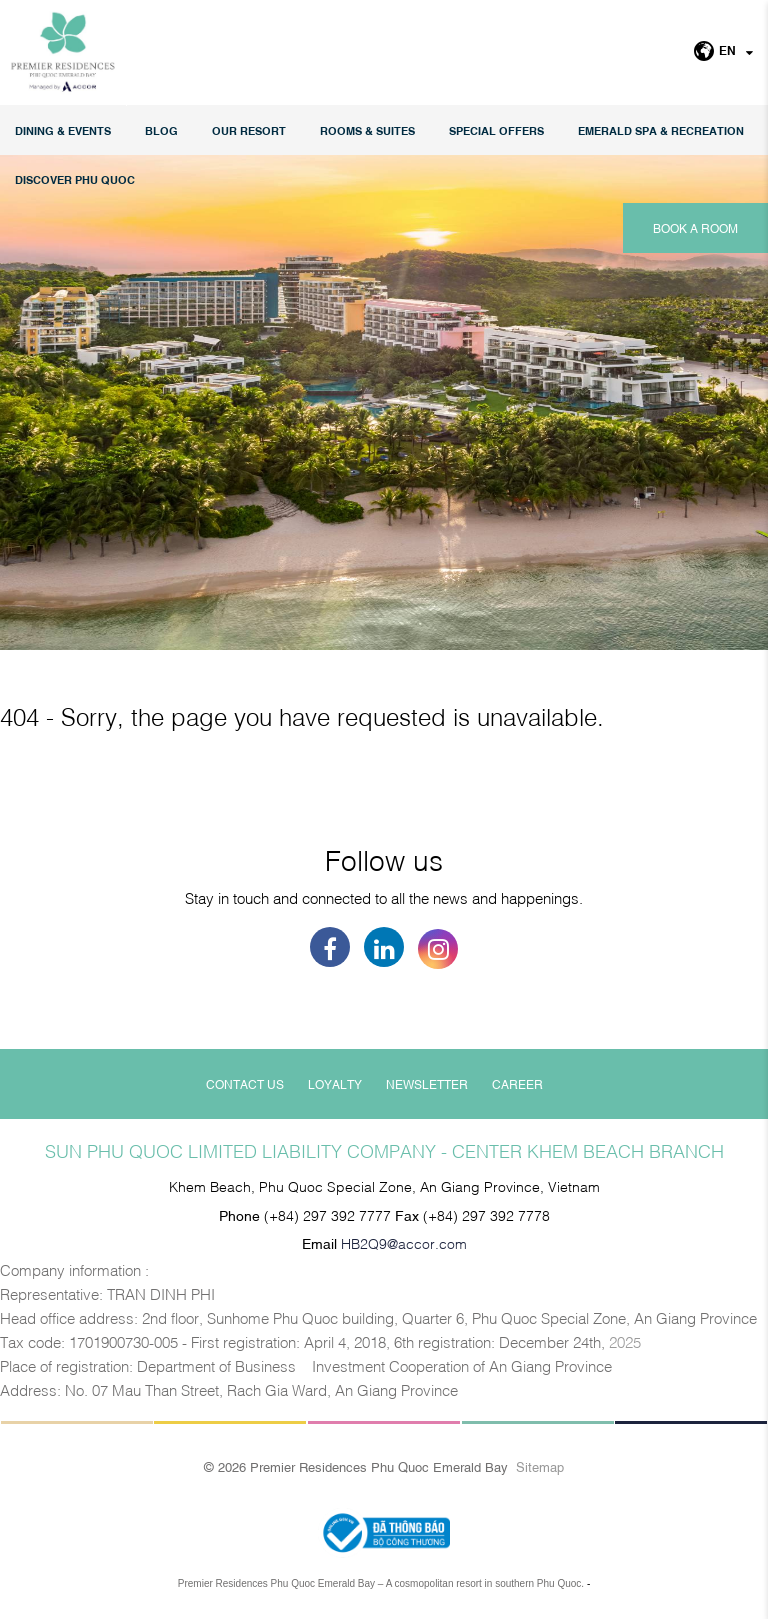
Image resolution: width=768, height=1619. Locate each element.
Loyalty (335, 1084)
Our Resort (249, 130)
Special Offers (496, 130)
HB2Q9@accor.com (404, 1242)
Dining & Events (63, 130)
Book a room (695, 228)
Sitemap (540, 1466)
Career (517, 1084)
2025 (625, 1341)
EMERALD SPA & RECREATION (661, 130)
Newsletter (427, 1084)
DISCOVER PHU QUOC (75, 179)
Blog (161, 130)
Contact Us (245, 1084)
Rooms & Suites (367, 130)
